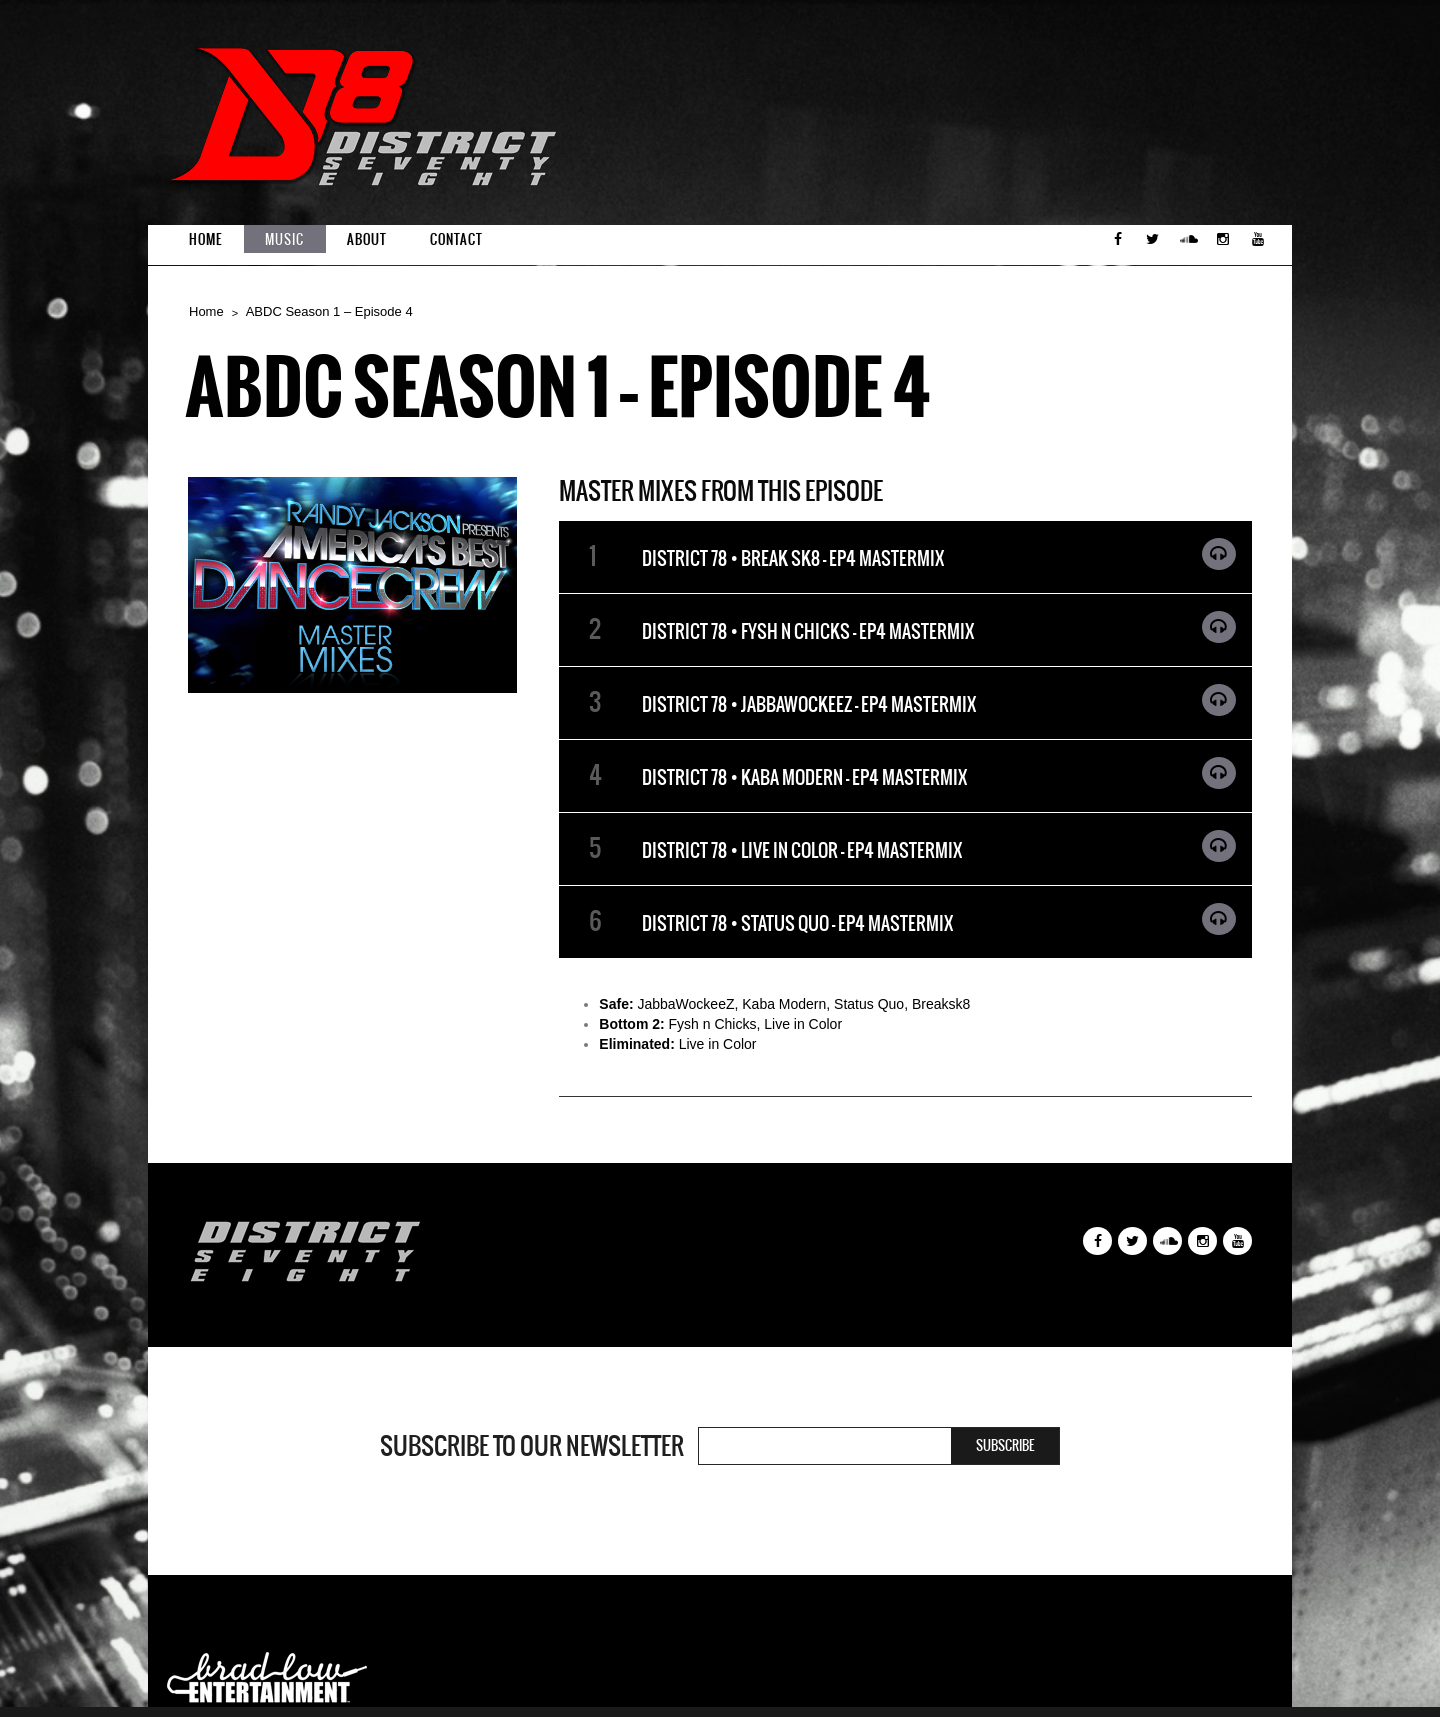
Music (284, 239)
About (367, 239)
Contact (456, 239)
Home (205, 239)
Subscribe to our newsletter (532, 1446)
